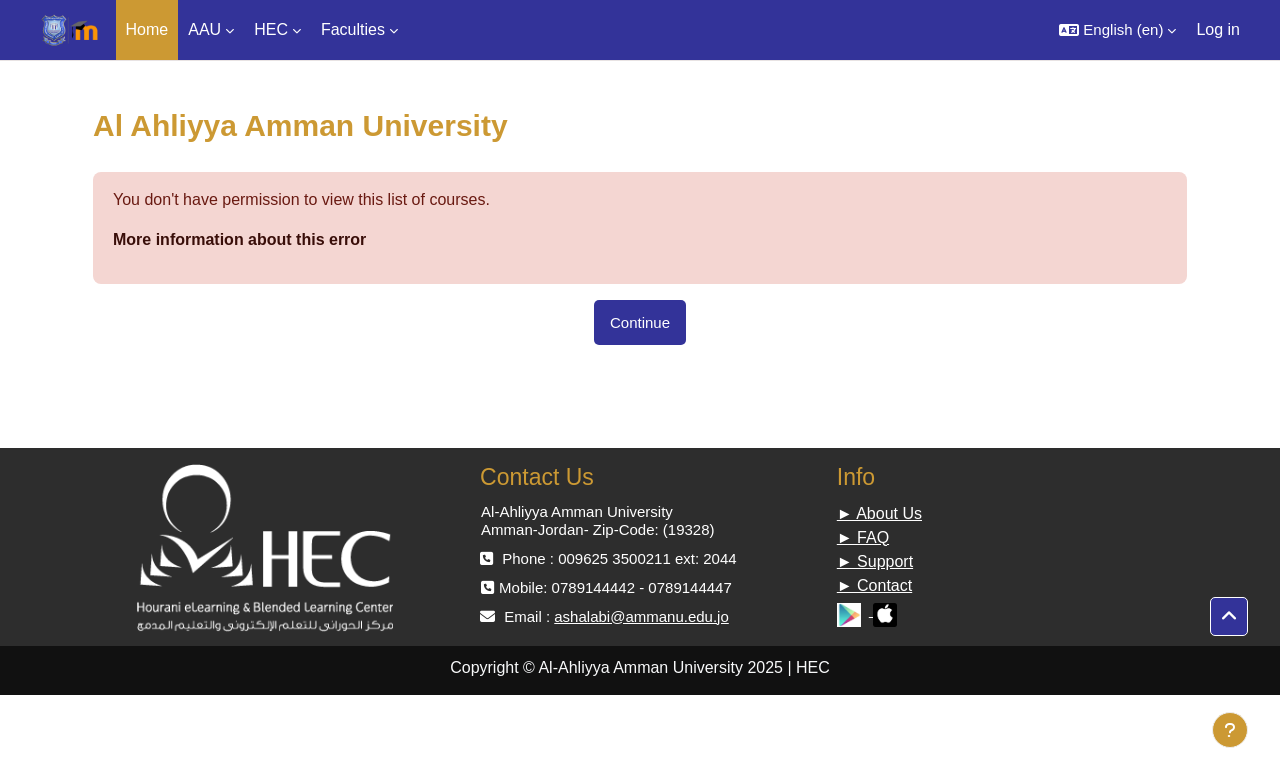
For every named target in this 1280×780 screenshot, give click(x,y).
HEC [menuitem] (271, 29)
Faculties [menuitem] (353, 29)
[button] (1117, 30)
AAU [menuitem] (204, 29)
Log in (1218, 29)
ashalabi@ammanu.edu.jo (641, 616)
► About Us (879, 513)
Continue (640, 322)
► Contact (874, 585)
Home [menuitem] (147, 29)
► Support (875, 561)
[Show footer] (1230, 730)
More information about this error (239, 239)
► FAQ (863, 537)
